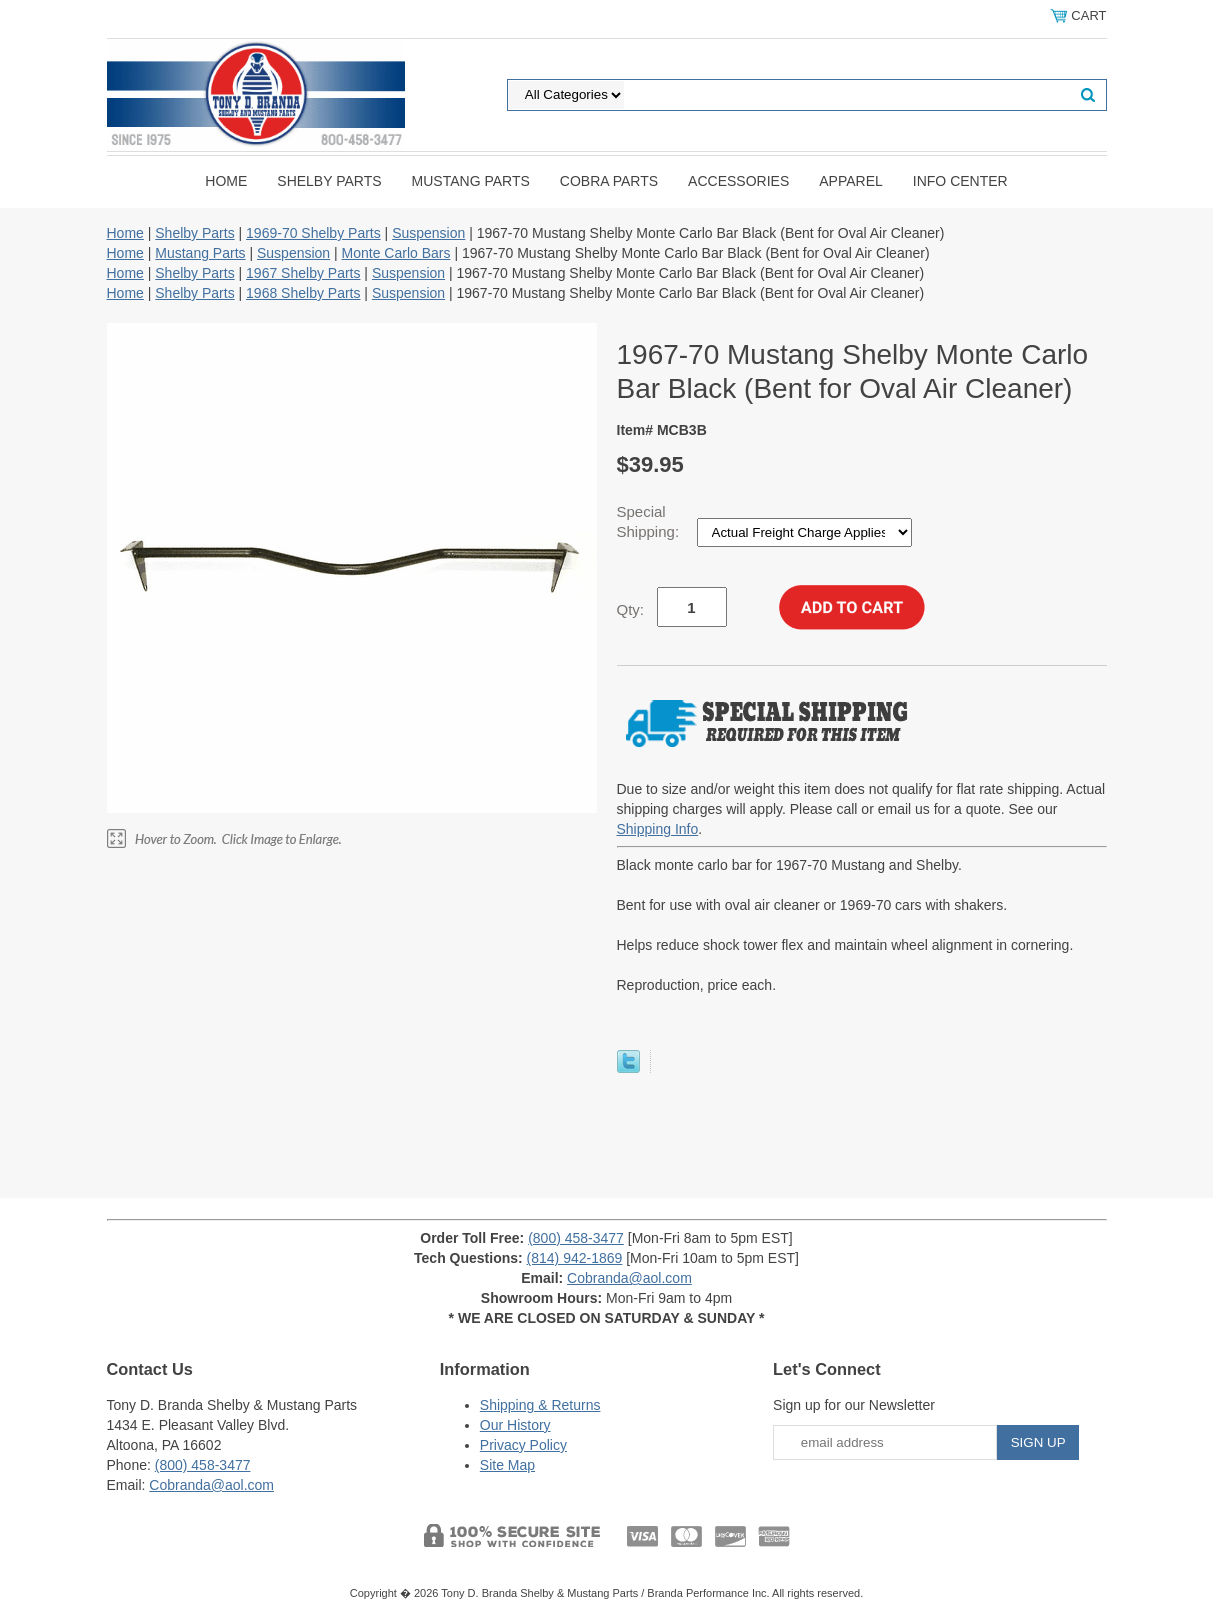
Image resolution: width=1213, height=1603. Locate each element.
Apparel (851, 181)
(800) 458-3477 (576, 1238)
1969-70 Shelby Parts (313, 233)
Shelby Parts (329, 181)
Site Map (507, 1465)
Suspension (428, 233)
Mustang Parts (471, 181)
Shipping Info (658, 829)
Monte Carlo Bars (396, 253)
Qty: (631, 609)
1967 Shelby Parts (303, 273)
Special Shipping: (650, 521)
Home (226, 181)
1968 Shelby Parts (303, 293)
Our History (515, 1425)
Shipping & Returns (540, 1405)
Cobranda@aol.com (629, 1278)
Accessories (738, 181)
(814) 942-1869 (575, 1258)
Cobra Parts (609, 181)
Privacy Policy (523, 1445)
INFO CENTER (960, 181)
